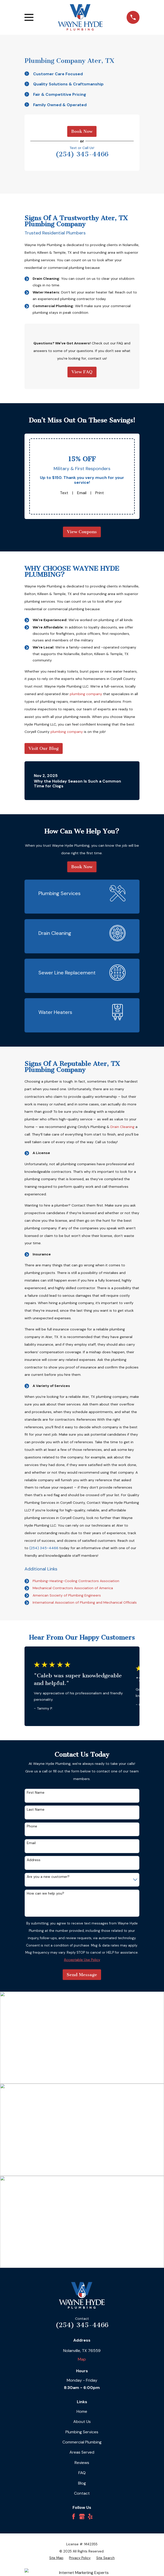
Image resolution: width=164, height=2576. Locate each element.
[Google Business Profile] (82, 2516)
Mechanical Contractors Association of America (73, 1588)
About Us (82, 2421)
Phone (32, 1826)
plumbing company (86, 694)
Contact (82, 2493)
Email (81, 492)
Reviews (82, 2462)
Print (99, 492)
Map (82, 2359)
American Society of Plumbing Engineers (67, 1595)
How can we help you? (45, 1893)
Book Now (81, 131)
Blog (82, 2483)
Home (82, 2411)
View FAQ (82, 371)
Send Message (82, 1974)
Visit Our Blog (44, 748)
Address (33, 1860)
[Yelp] (90, 2516)
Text (64, 492)
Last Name (35, 1809)
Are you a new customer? (48, 1877)
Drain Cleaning (122, 1126)
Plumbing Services (81, 2432)
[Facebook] (73, 2516)
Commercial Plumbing (82, 2442)
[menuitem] (56, 2558)
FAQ (82, 2472)
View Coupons (82, 531)
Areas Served (81, 2452)
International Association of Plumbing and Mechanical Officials (85, 1602)
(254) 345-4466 (82, 154)
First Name (35, 1792)
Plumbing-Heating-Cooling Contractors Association (76, 1581)
